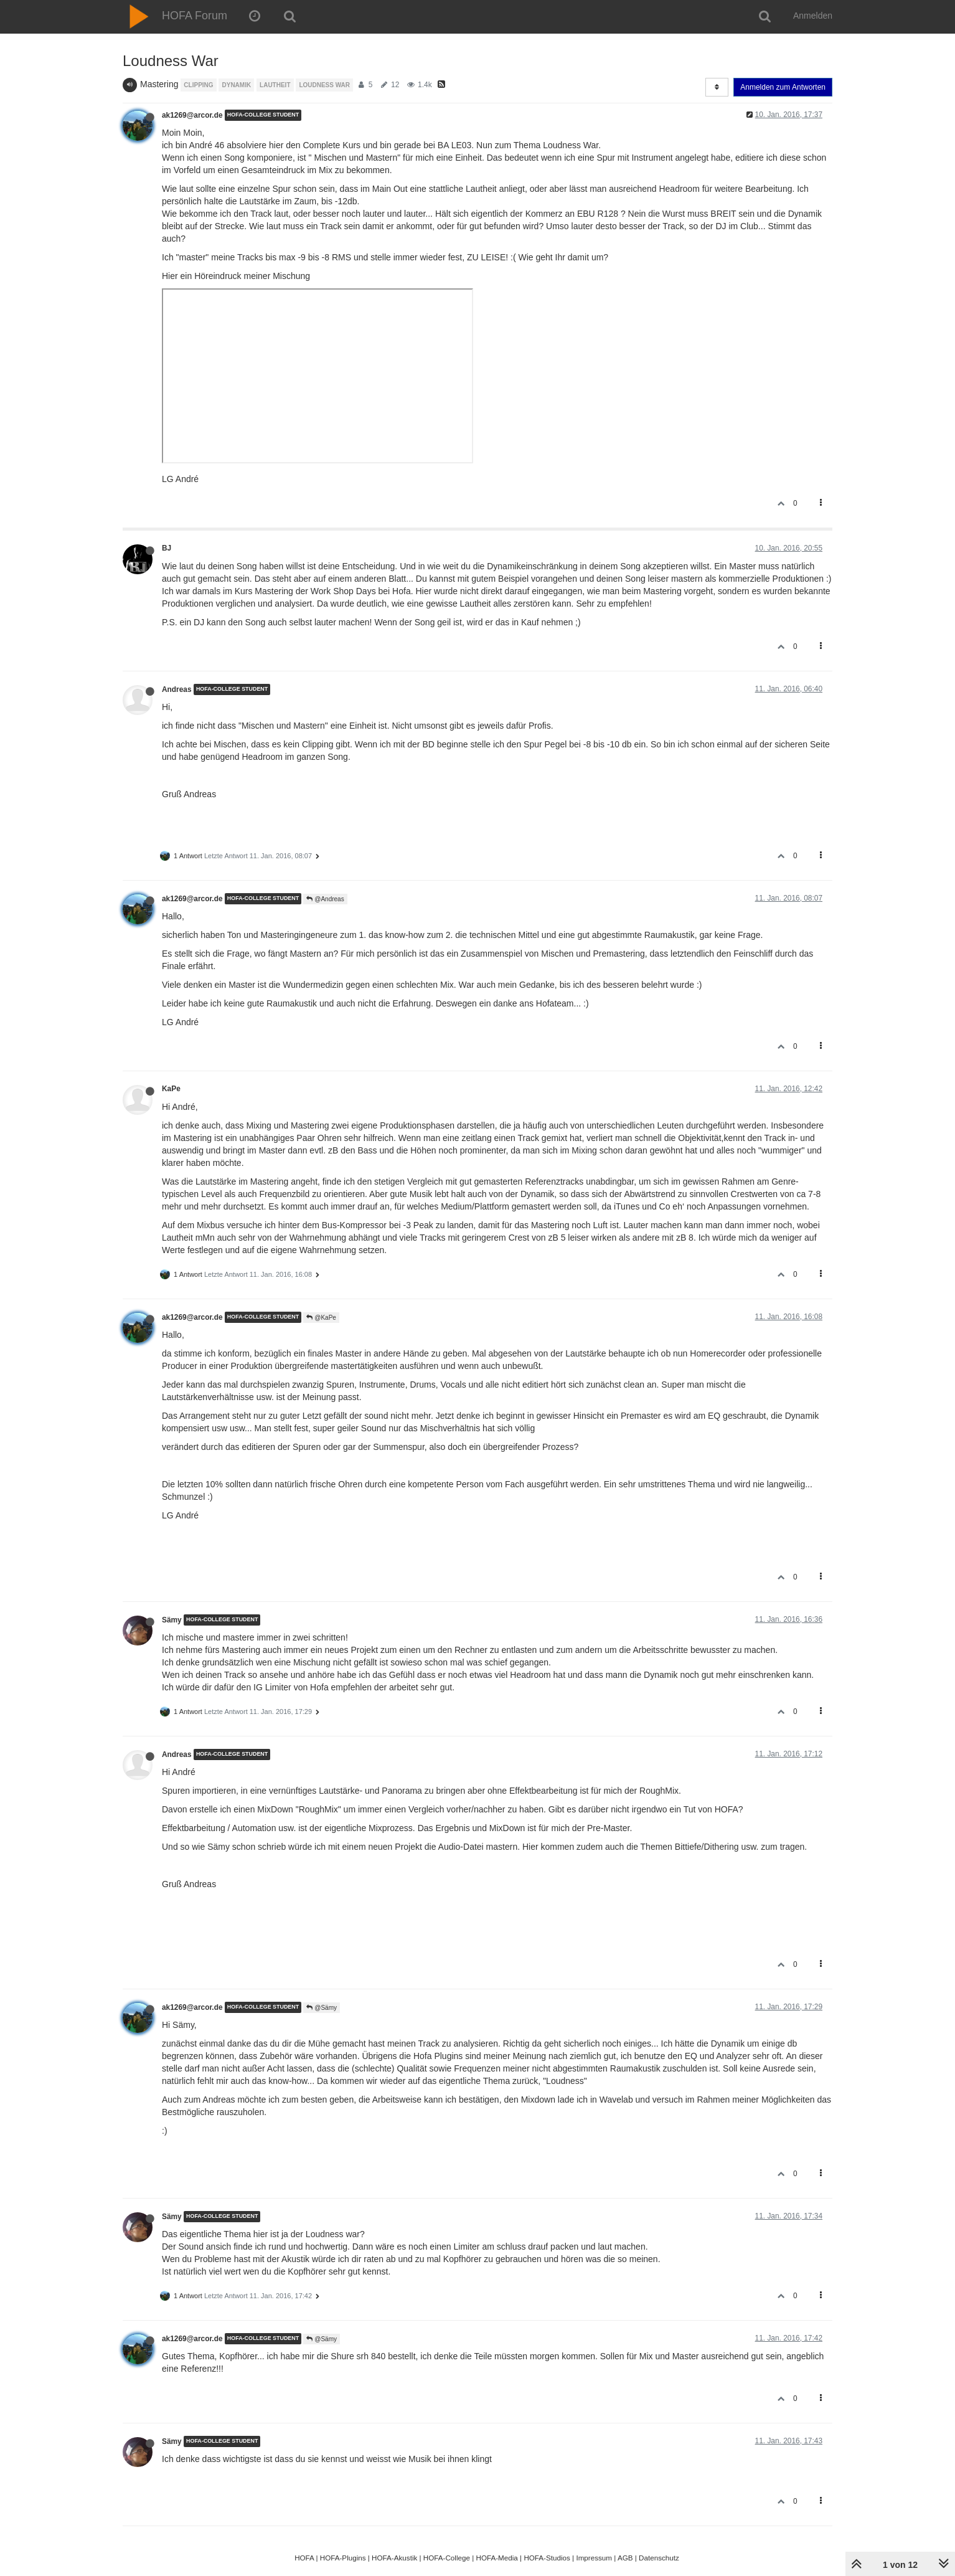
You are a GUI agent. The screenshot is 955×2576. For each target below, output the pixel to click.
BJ (166, 548)
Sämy (172, 1620)
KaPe (171, 1088)
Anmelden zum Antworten (783, 87)
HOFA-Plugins (343, 2558)
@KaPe (321, 1317)
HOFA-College (446, 2558)
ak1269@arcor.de (192, 115)
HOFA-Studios (547, 2558)
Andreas (177, 689)
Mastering (159, 84)
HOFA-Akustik (394, 2558)
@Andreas (325, 899)
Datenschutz (659, 2558)
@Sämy (321, 2007)
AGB (625, 2558)
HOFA (304, 2558)
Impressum (594, 2558)
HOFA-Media (496, 2558)
